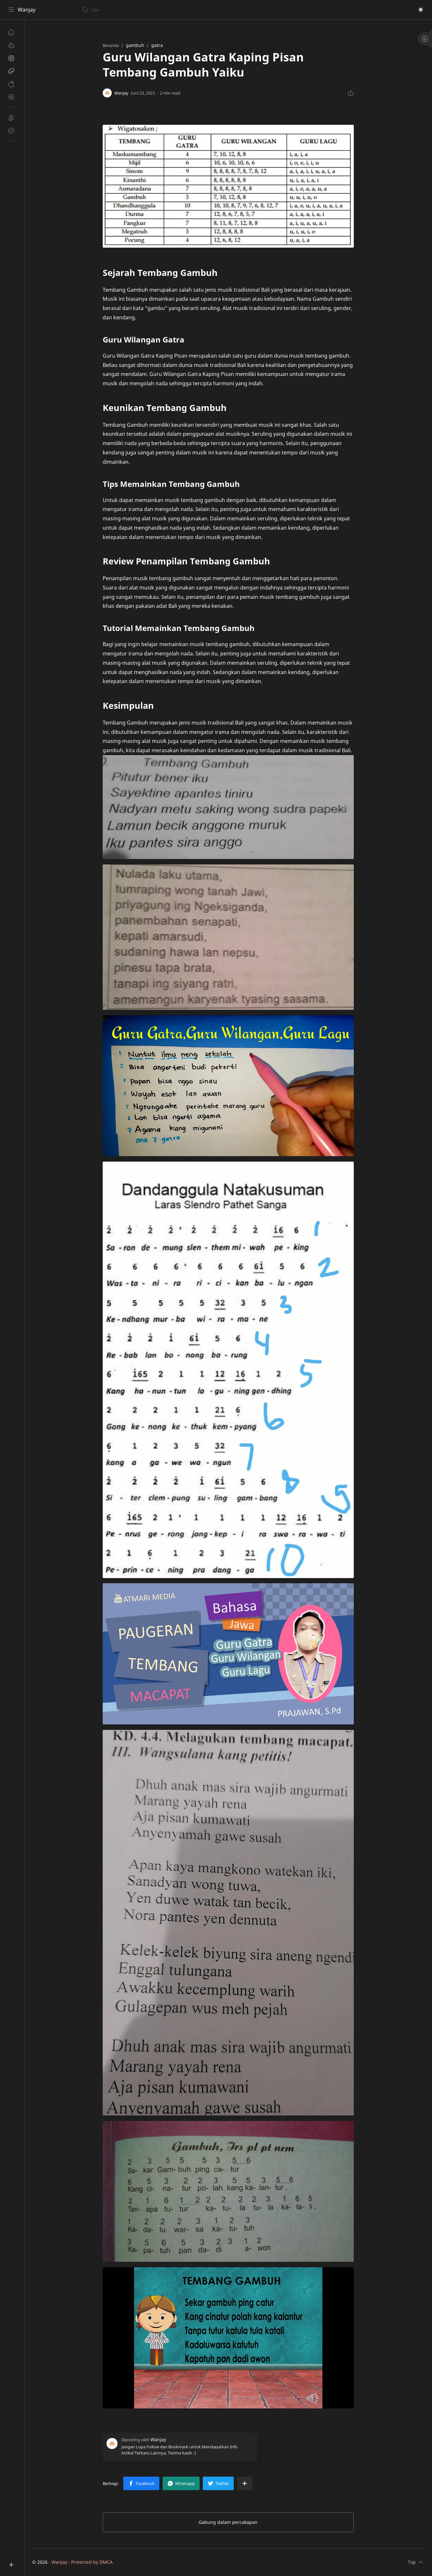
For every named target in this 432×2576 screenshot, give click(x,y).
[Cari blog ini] (133, 9)
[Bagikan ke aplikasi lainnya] (244, 2483)
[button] (421, 9)
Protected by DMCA (92, 2562)
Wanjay (26, 9)
